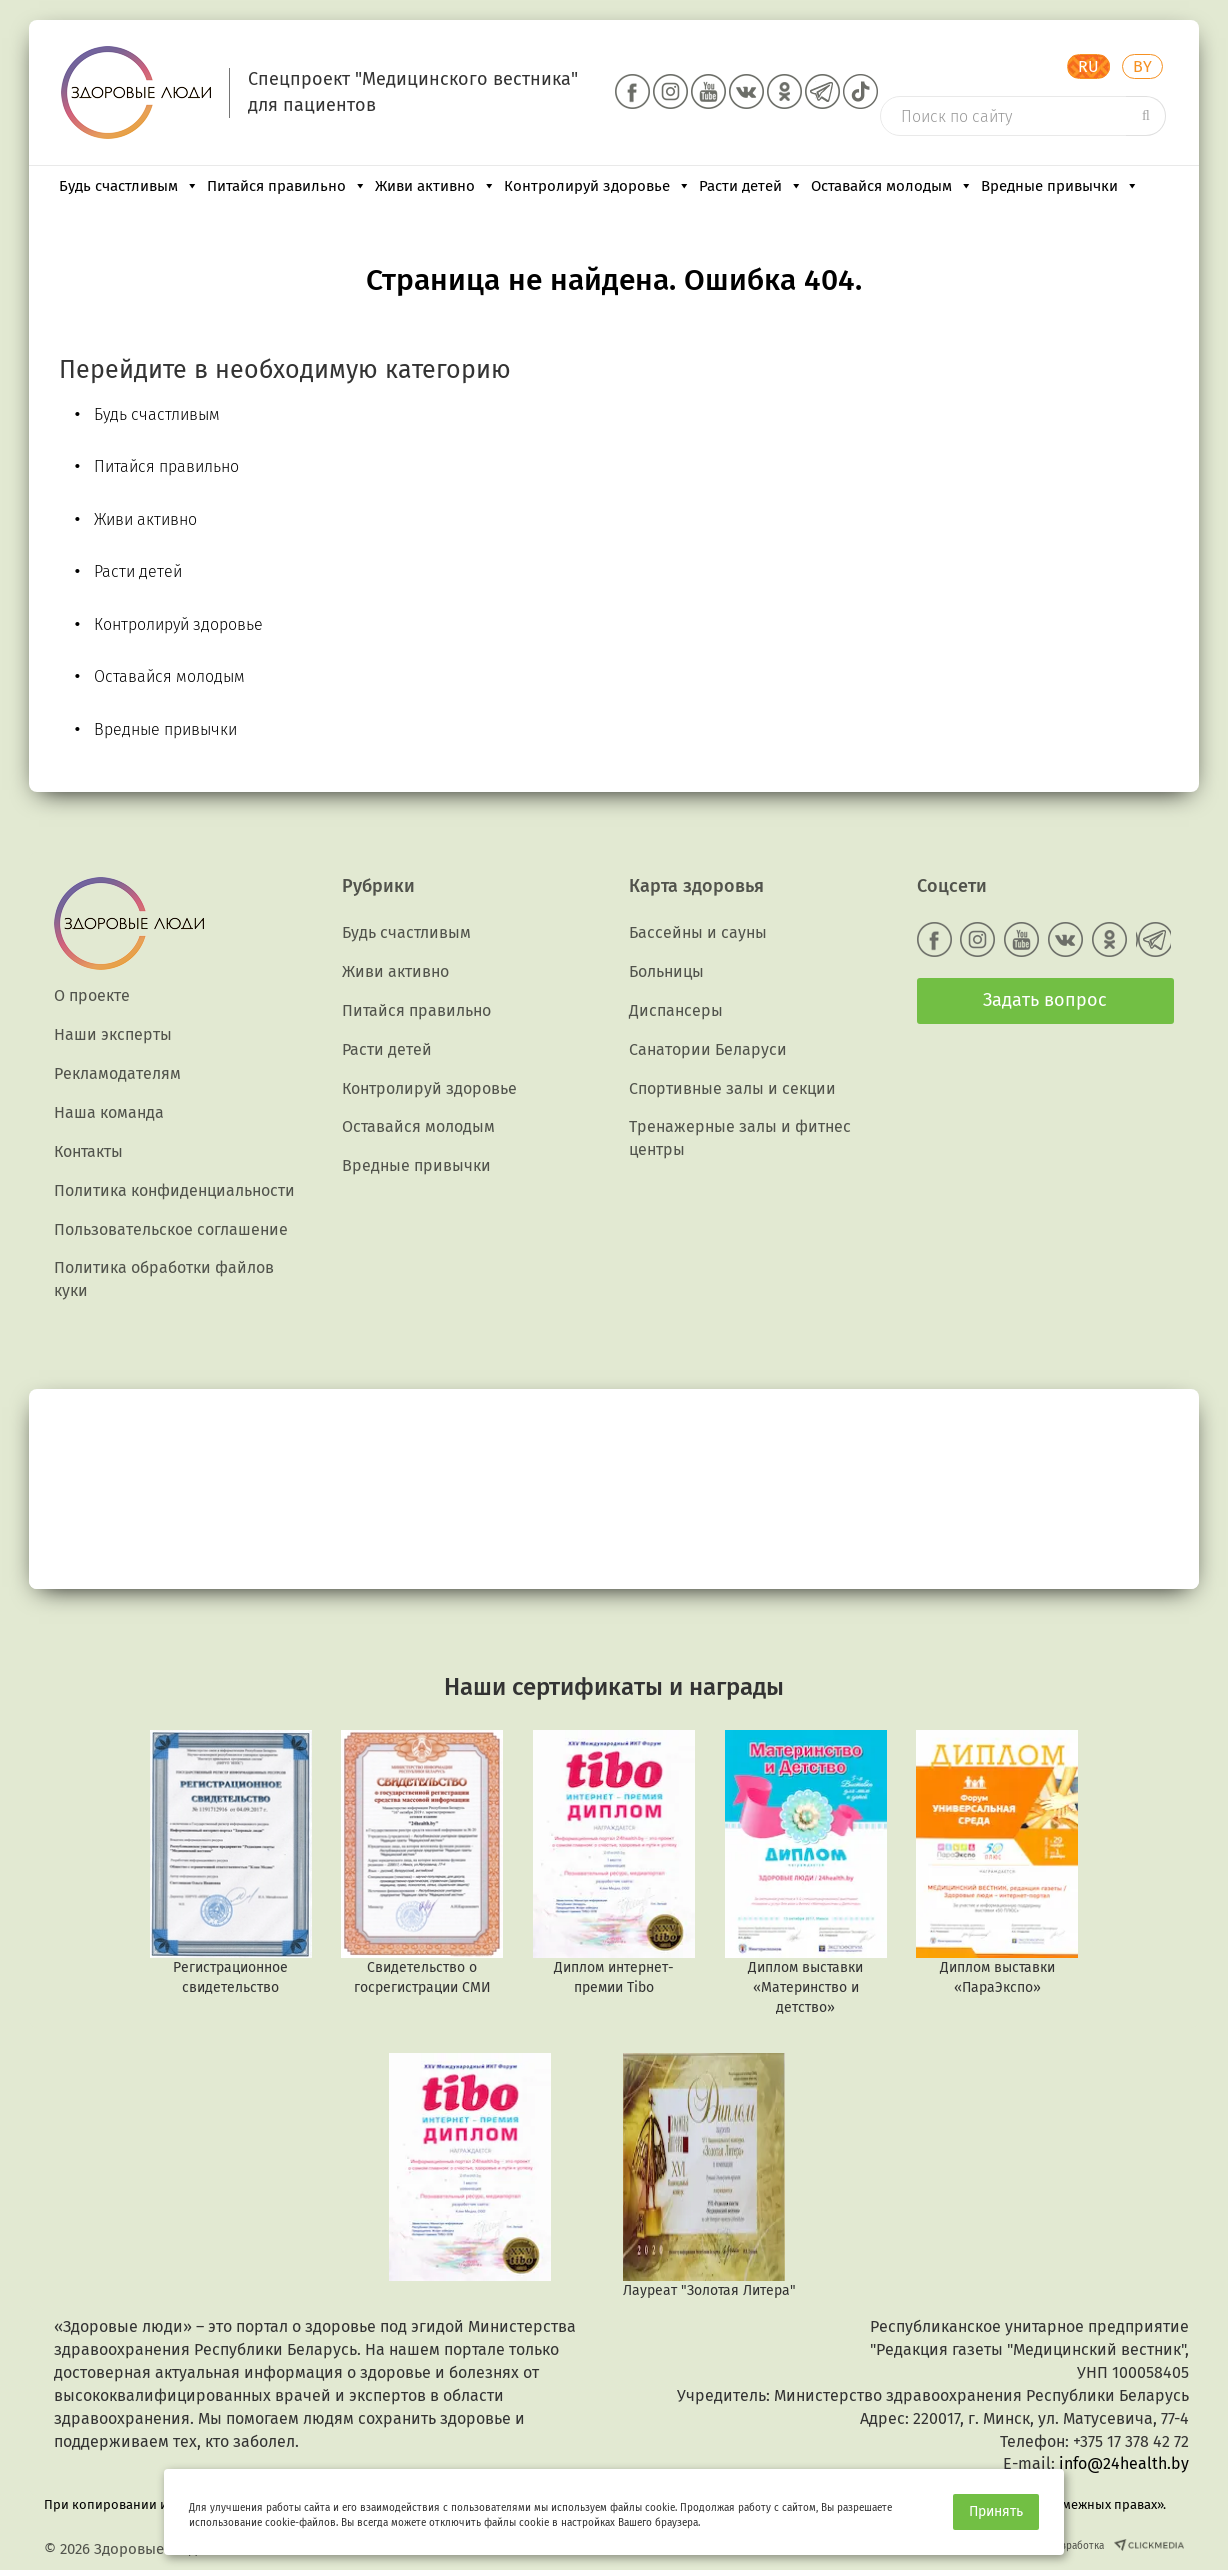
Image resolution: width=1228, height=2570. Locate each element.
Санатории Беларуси (708, 1049)
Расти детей (751, 186)
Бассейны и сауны (698, 932)
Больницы (666, 971)
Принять (996, 2511)
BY (1142, 66)
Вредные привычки (1060, 186)
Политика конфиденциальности (174, 1190)
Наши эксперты (113, 1034)
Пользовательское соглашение (171, 1229)
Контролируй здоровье (597, 186)
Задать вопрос (1045, 1000)
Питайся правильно (287, 186)
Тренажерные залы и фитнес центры (740, 1138)
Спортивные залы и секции (732, 1088)
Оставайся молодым (892, 186)
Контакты (88, 1151)
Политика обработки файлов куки (164, 1279)
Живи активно (435, 186)
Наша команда (109, 1112)
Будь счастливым (129, 186)
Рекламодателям (117, 1073)
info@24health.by (1124, 2463)
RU (1088, 66)
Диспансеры (676, 1010)
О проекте (92, 995)
